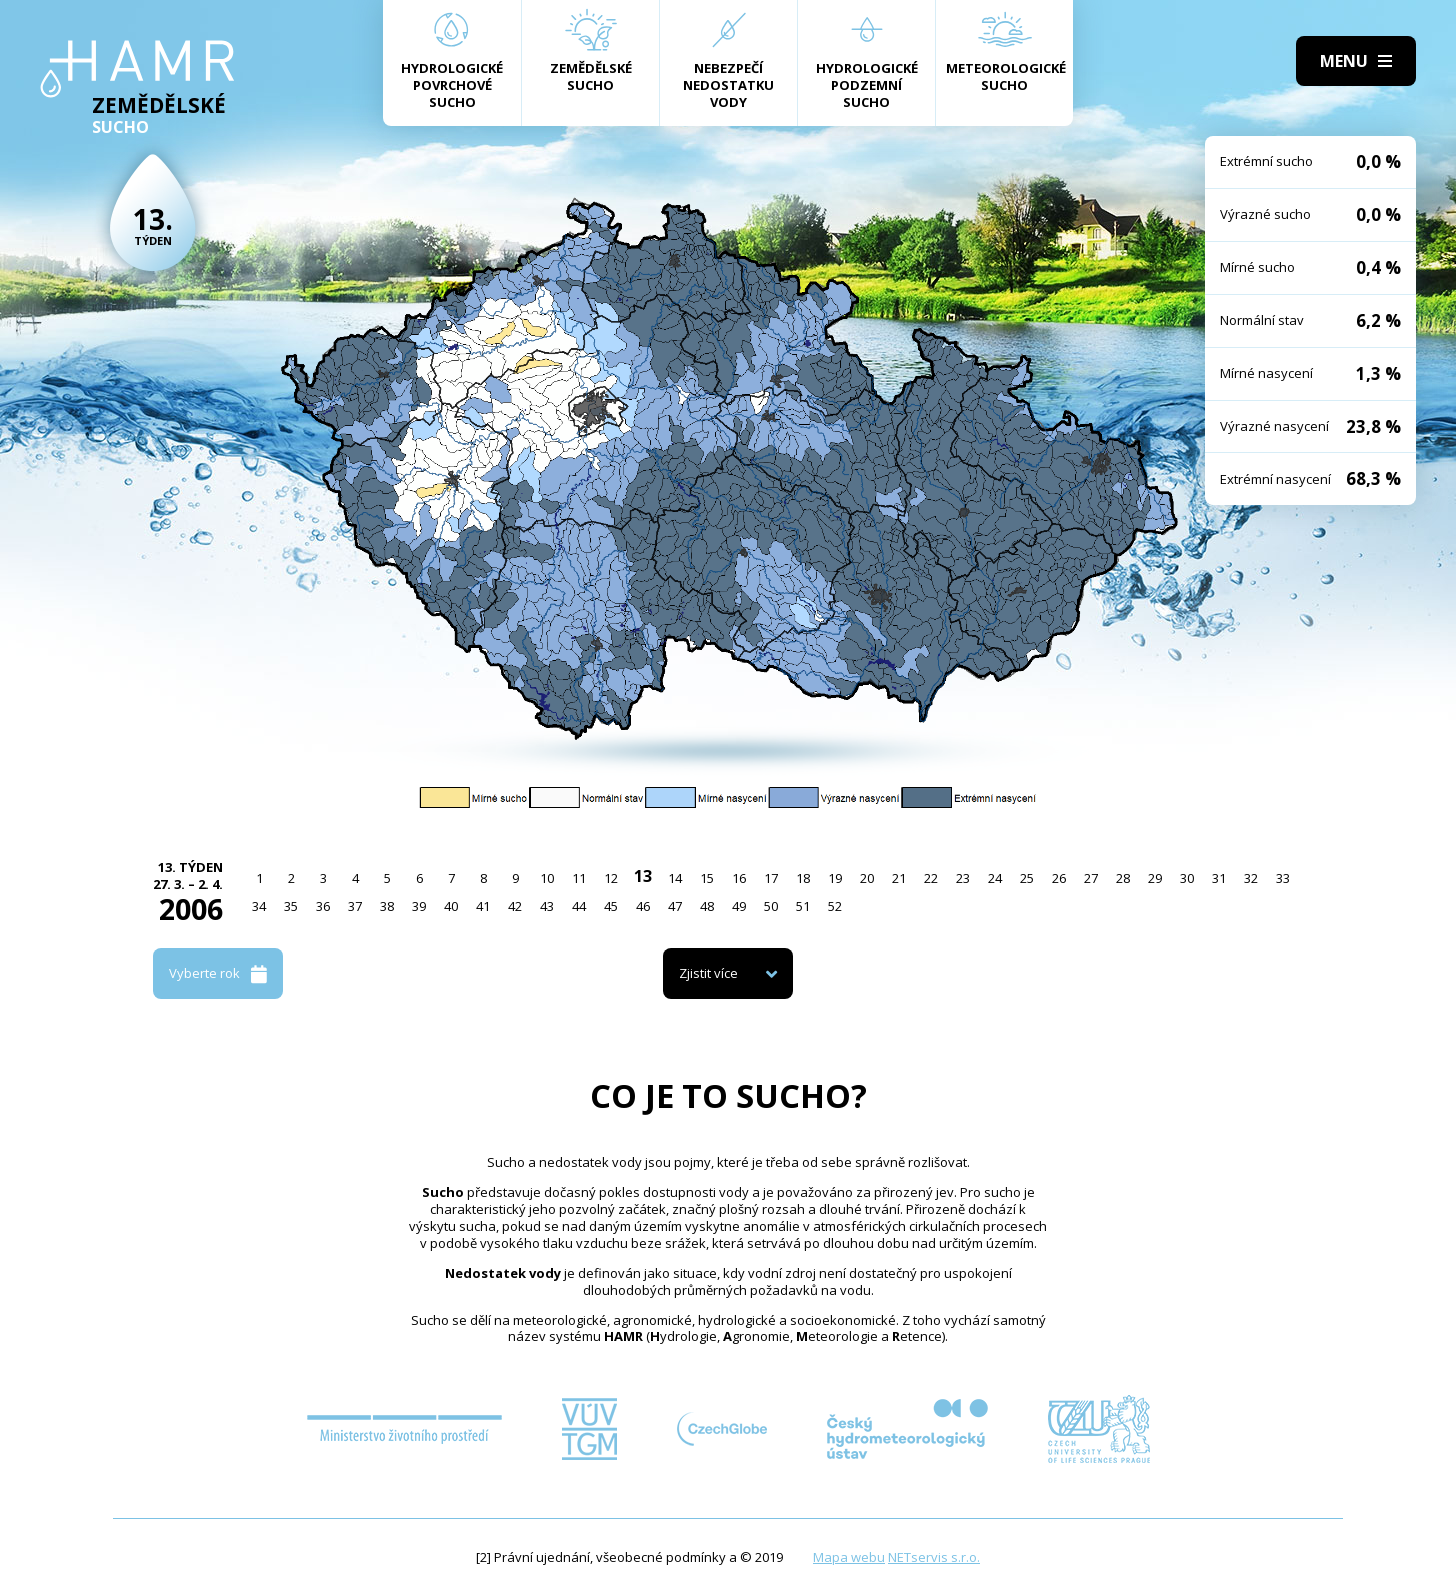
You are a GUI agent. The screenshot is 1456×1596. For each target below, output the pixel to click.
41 (483, 906)
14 (675, 878)
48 (707, 906)
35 (291, 906)
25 (1027, 878)
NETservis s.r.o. (934, 1557)
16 (739, 878)
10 (547, 878)
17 (771, 878)
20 (867, 878)
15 (707, 878)
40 (451, 906)
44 (579, 906)
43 (547, 906)
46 (643, 906)
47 (675, 906)
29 (1155, 878)
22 (931, 878)
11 (579, 878)
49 (739, 906)
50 (771, 906)
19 (835, 878)
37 (355, 906)
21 (899, 878)
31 (1219, 878)
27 (1091, 878)
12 (611, 878)
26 (1059, 878)
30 (1187, 878)
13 (643, 876)
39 (419, 906)
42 (515, 906)
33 (1283, 878)
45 (611, 906)
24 (995, 878)
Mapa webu (849, 1557)
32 (1251, 878)
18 (803, 878)
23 (963, 878)
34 (259, 906)
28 (1123, 878)
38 (387, 906)
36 (323, 906)
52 (835, 906)
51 (803, 906)
